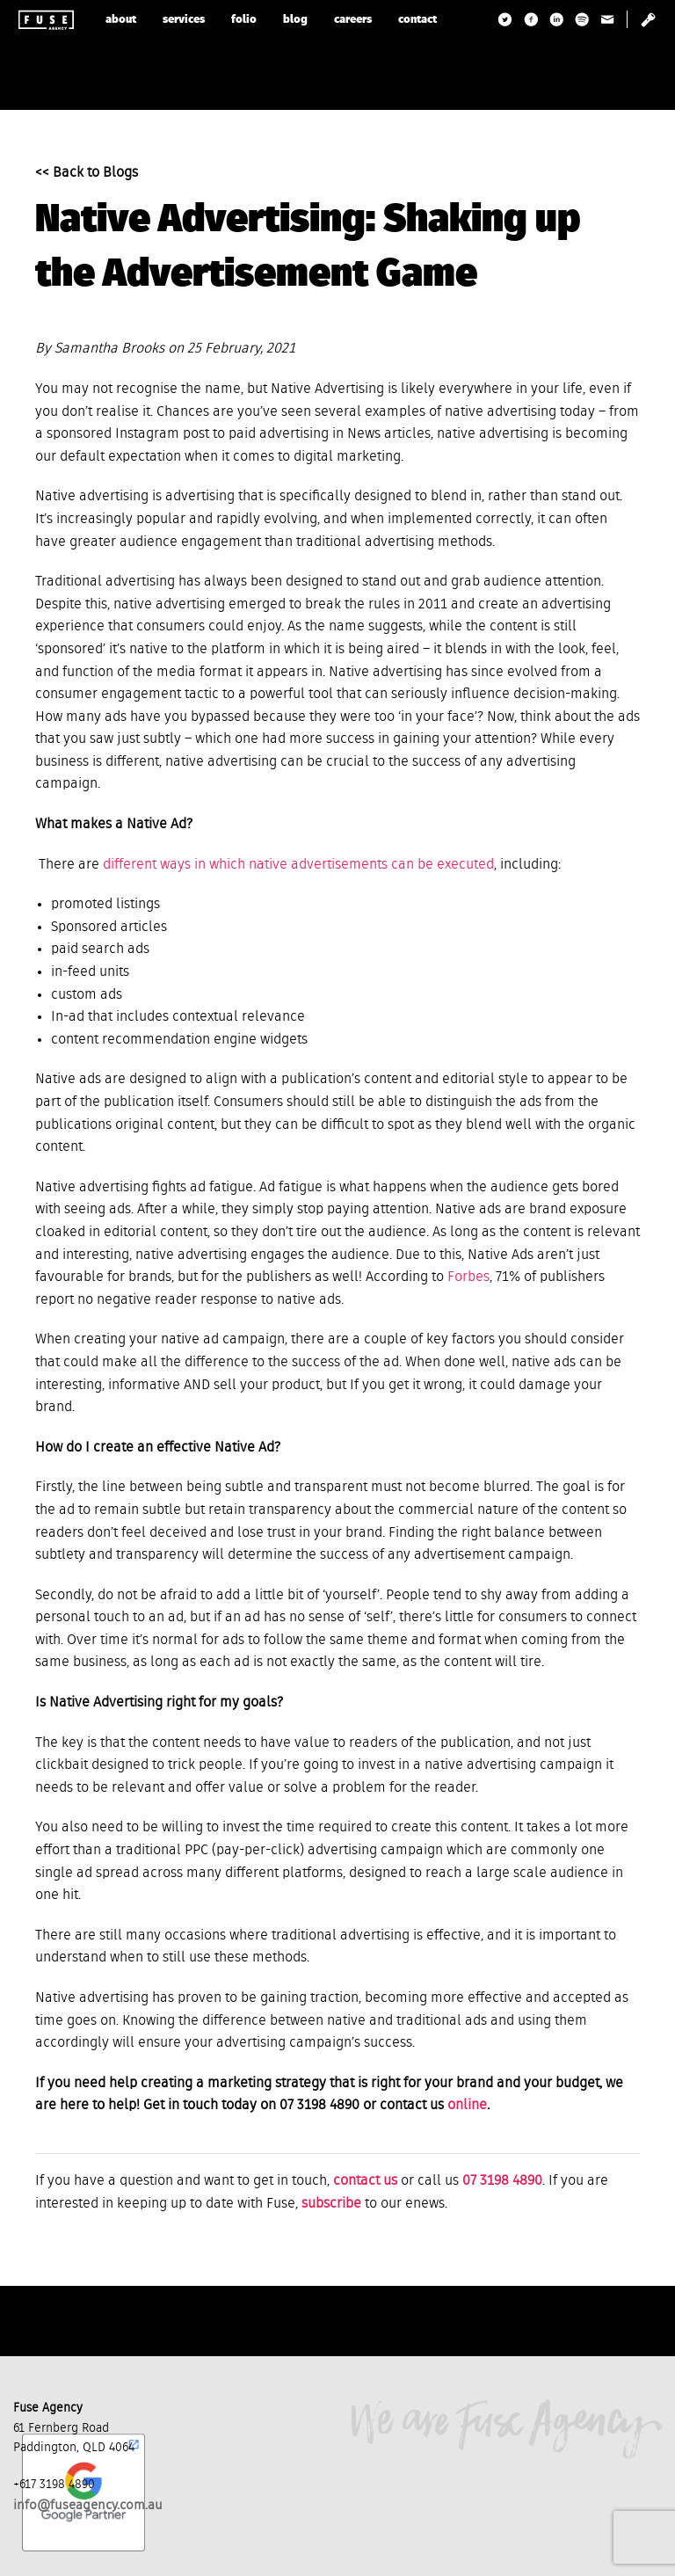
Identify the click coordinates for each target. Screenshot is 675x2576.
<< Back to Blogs (86, 173)
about (120, 19)
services (184, 19)
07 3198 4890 (502, 2181)
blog (295, 19)
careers (353, 19)
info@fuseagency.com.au (88, 2505)
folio (244, 19)
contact (417, 19)
